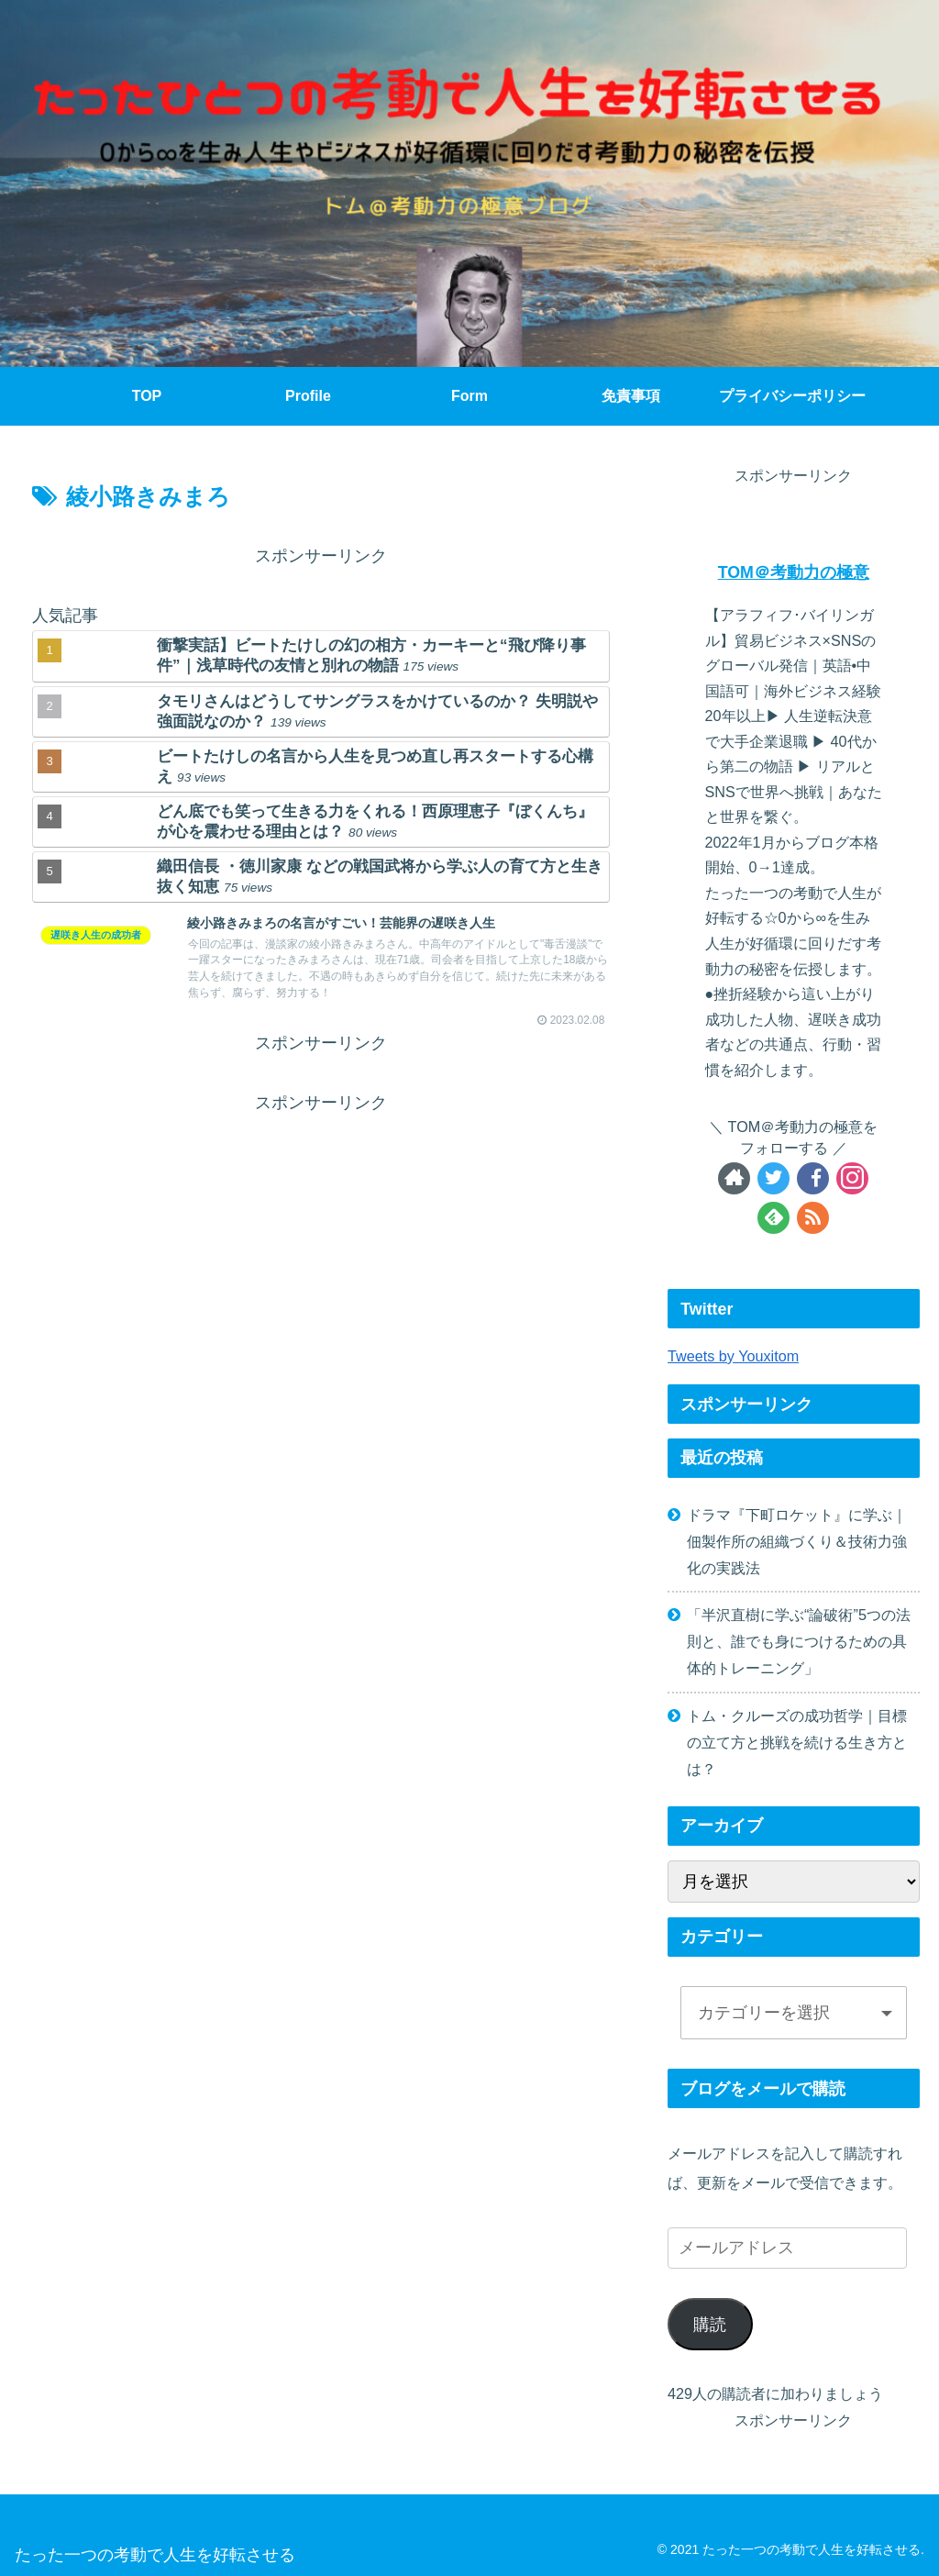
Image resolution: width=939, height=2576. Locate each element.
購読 (709, 2324)
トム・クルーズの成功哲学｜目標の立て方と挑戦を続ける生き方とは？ (797, 1742)
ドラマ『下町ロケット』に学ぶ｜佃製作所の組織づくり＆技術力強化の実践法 (797, 1541)
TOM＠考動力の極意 (793, 572)
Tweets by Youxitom (733, 1356)
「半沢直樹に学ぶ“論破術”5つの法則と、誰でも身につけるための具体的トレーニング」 (799, 1641)
